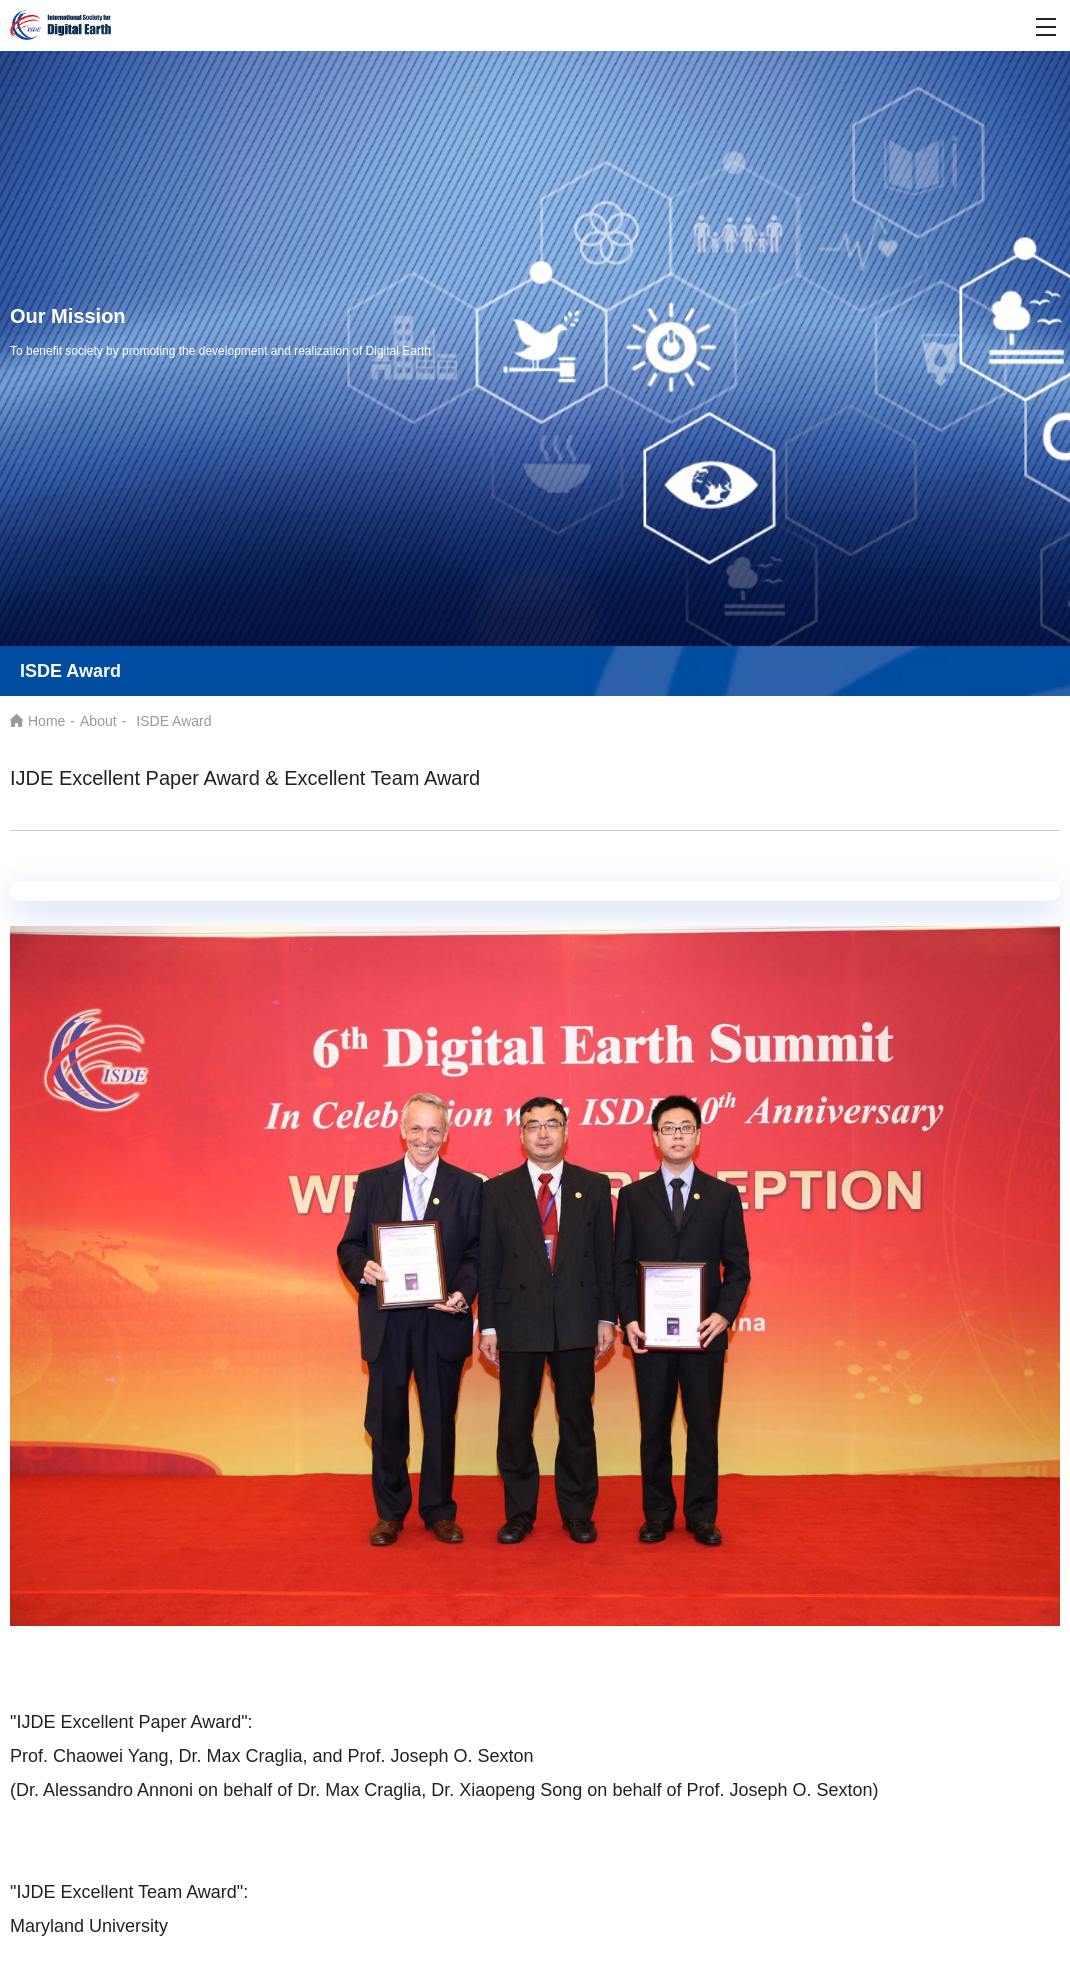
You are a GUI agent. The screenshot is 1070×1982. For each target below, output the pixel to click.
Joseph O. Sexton (462, 1756)
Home (46, 721)
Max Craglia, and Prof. (298, 1756)
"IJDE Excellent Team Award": (129, 1892)
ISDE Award (173, 721)
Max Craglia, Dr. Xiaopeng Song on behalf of (505, 1790)
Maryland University (89, 1926)
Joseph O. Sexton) (803, 1790)
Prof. (707, 1790)
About (98, 721)
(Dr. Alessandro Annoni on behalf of (167, 1790)
